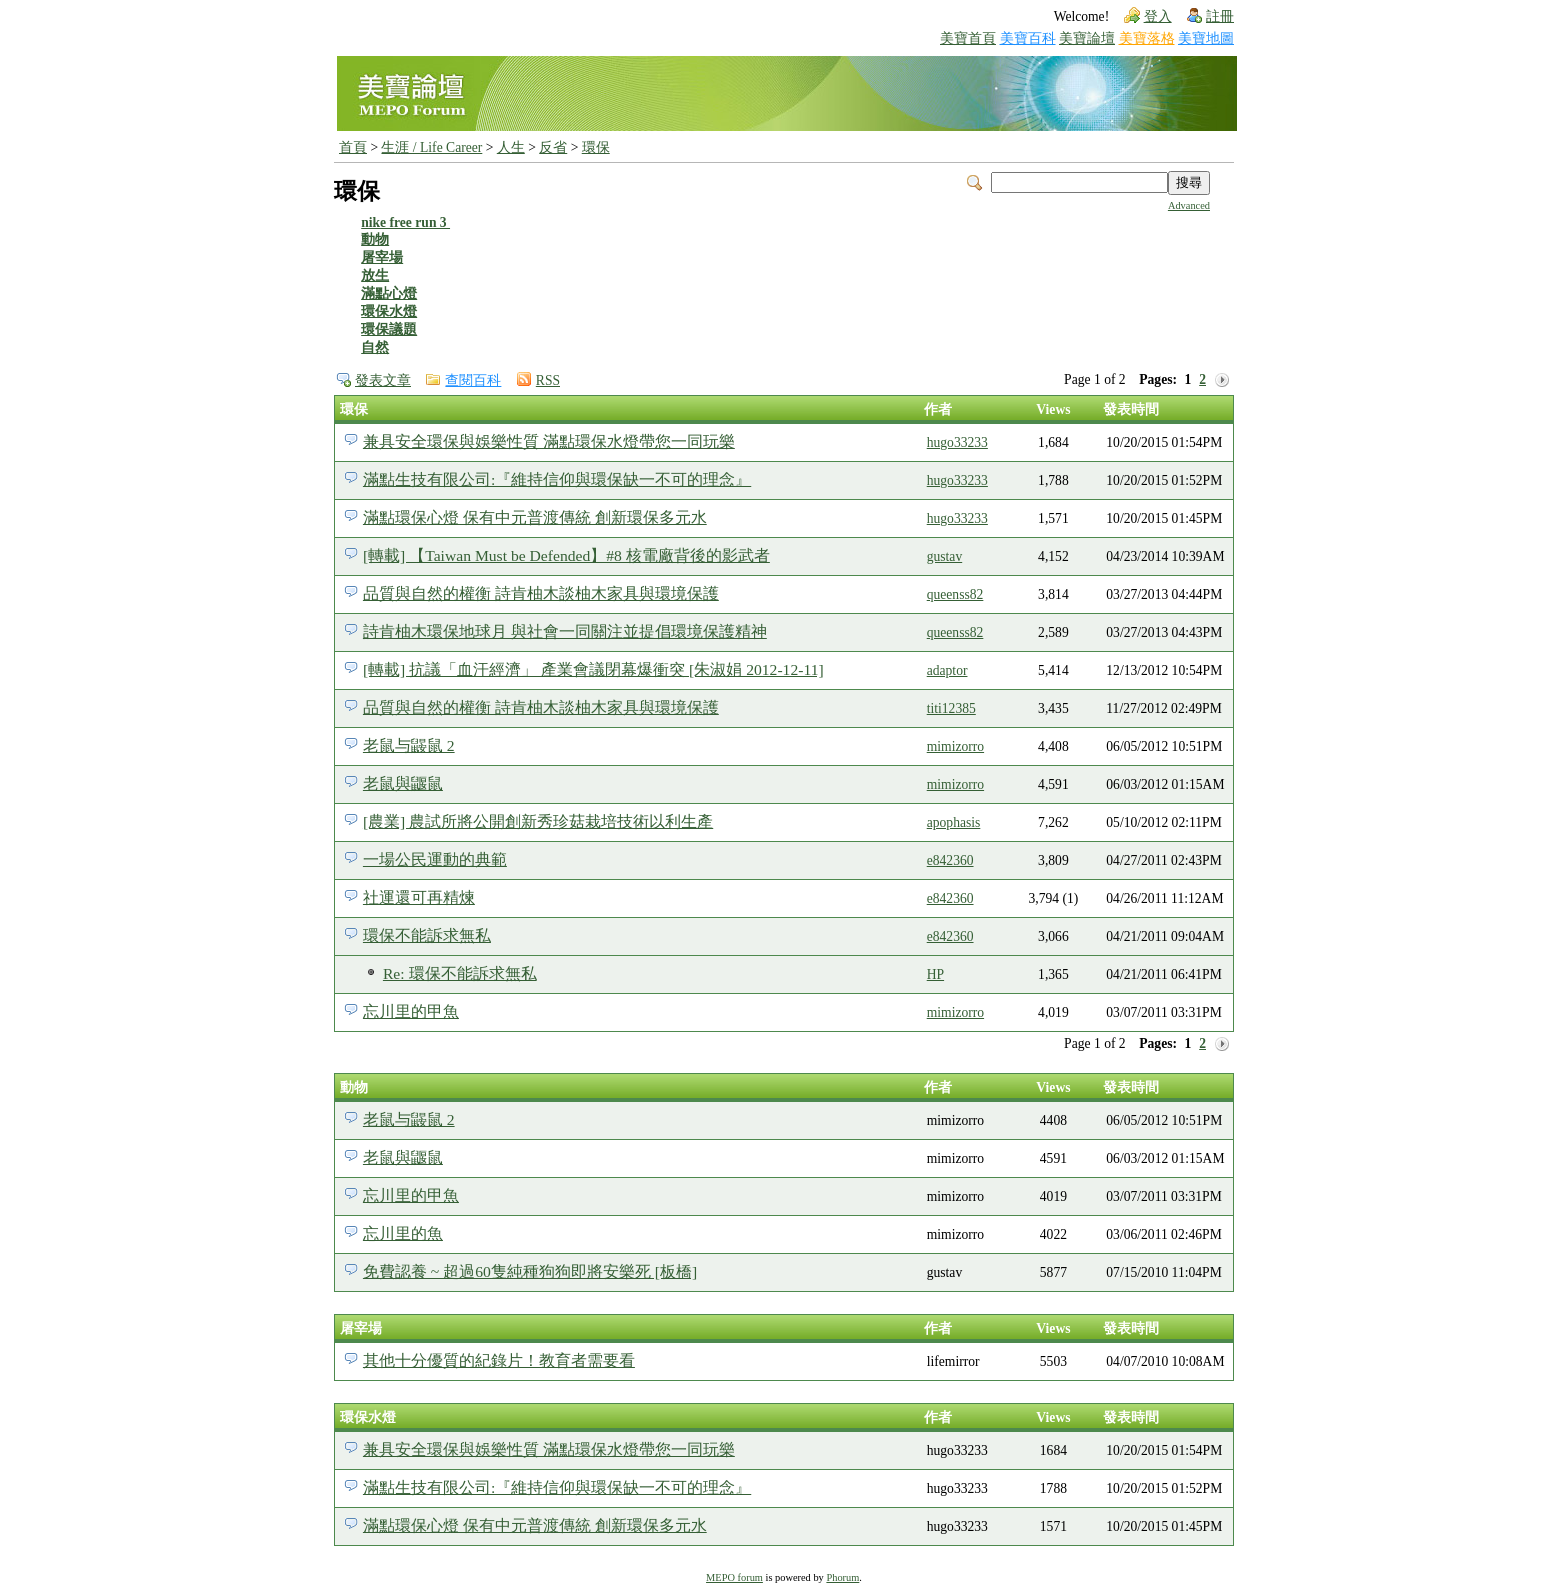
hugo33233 (957, 442)
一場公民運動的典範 (435, 859)
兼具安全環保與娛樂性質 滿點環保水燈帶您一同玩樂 (549, 441)
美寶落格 (1147, 38)
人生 (511, 147)
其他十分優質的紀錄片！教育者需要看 (499, 1360)
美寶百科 (1028, 38)
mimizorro (955, 746)
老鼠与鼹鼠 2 (409, 745)
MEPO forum (734, 1577)
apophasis (954, 822)
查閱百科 (473, 380)
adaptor (947, 670)
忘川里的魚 (403, 1233)
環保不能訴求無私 (427, 935)
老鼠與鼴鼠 (403, 783)
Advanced (1189, 205)
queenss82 (955, 594)
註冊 (1220, 16)
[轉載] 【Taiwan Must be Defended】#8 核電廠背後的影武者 (566, 555)
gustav (945, 556)
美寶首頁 (968, 38)
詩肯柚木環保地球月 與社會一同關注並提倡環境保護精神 (565, 631)
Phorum (842, 1577)
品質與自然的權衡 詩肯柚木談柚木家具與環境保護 (541, 593)
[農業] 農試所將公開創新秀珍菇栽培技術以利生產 (538, 821)
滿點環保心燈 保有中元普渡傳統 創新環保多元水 (535, 517)
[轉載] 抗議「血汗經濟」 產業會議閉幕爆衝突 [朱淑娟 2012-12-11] (593, 669)
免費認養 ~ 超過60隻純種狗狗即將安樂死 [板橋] (530, 1271)
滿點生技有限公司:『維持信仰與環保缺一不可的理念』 (557, 479)
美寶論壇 (1087, 38)
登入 (1158, 16)
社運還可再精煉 (419, 897)
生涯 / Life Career (431, 147)
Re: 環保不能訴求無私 (460, 973)
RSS (548, 380)
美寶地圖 (1206, 38)
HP (935, 974)
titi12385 (951, 708)
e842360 (950, 860)
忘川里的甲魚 (411, 1011)
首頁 (353, 147)
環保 (596, 147)
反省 (553, 147)
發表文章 (383, 380)
